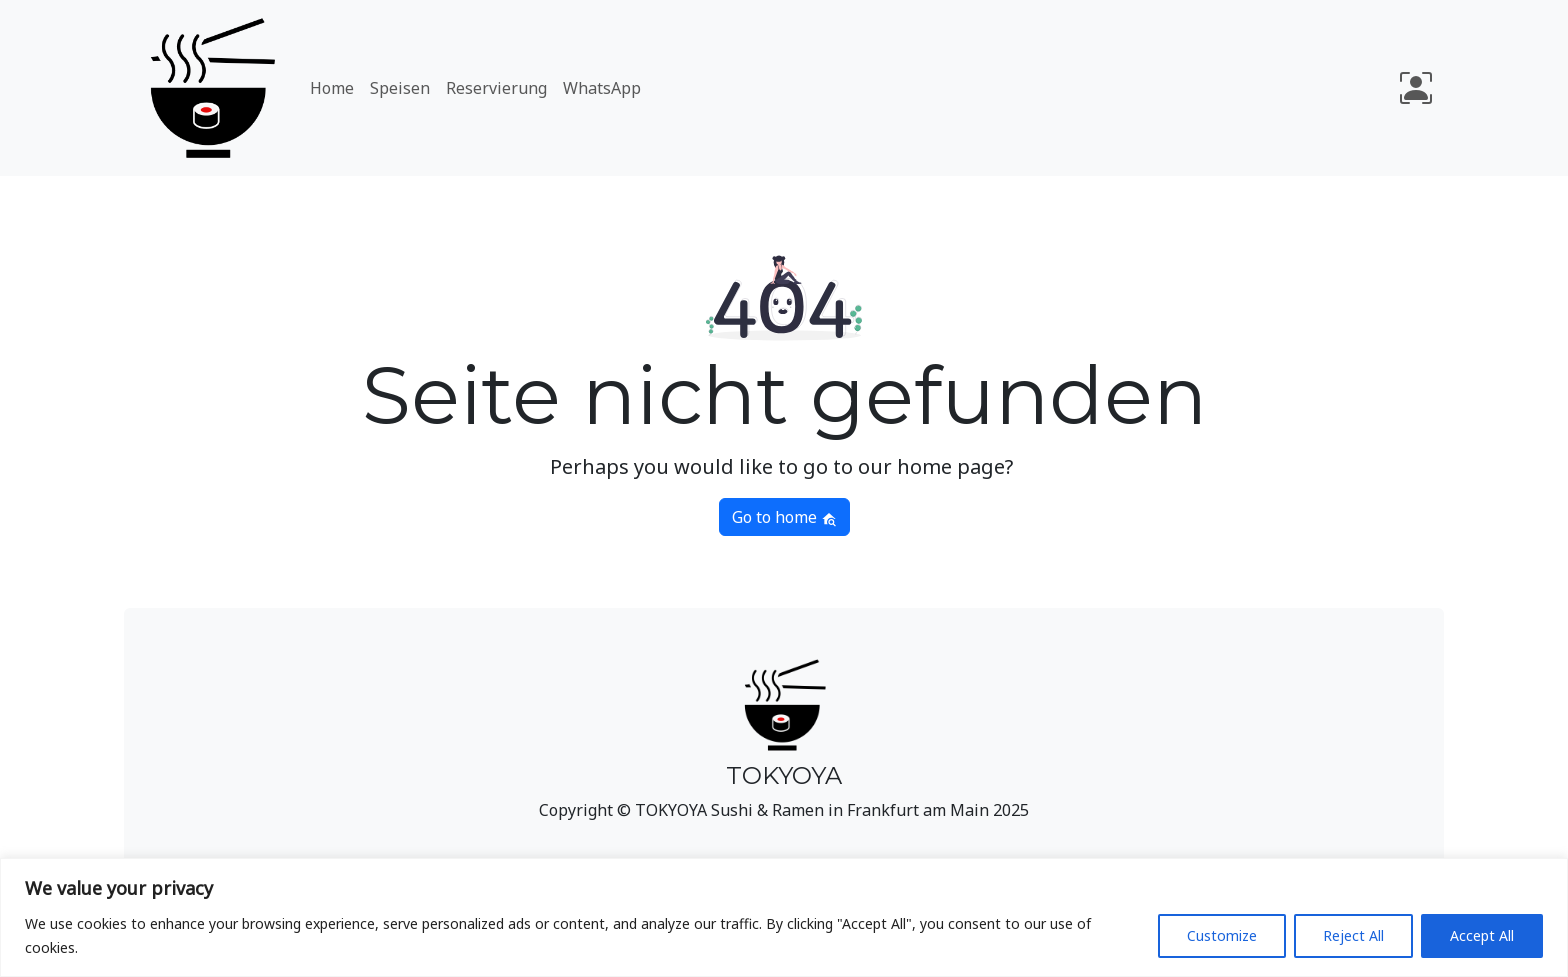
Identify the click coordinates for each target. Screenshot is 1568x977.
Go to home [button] (784, 517)
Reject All (1353, 935)
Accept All (1482, 935)
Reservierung (496, 88)
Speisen (400, 88)
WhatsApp (602, 88)
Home (332, 88)
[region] (784, 917)
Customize (1222, 935)
